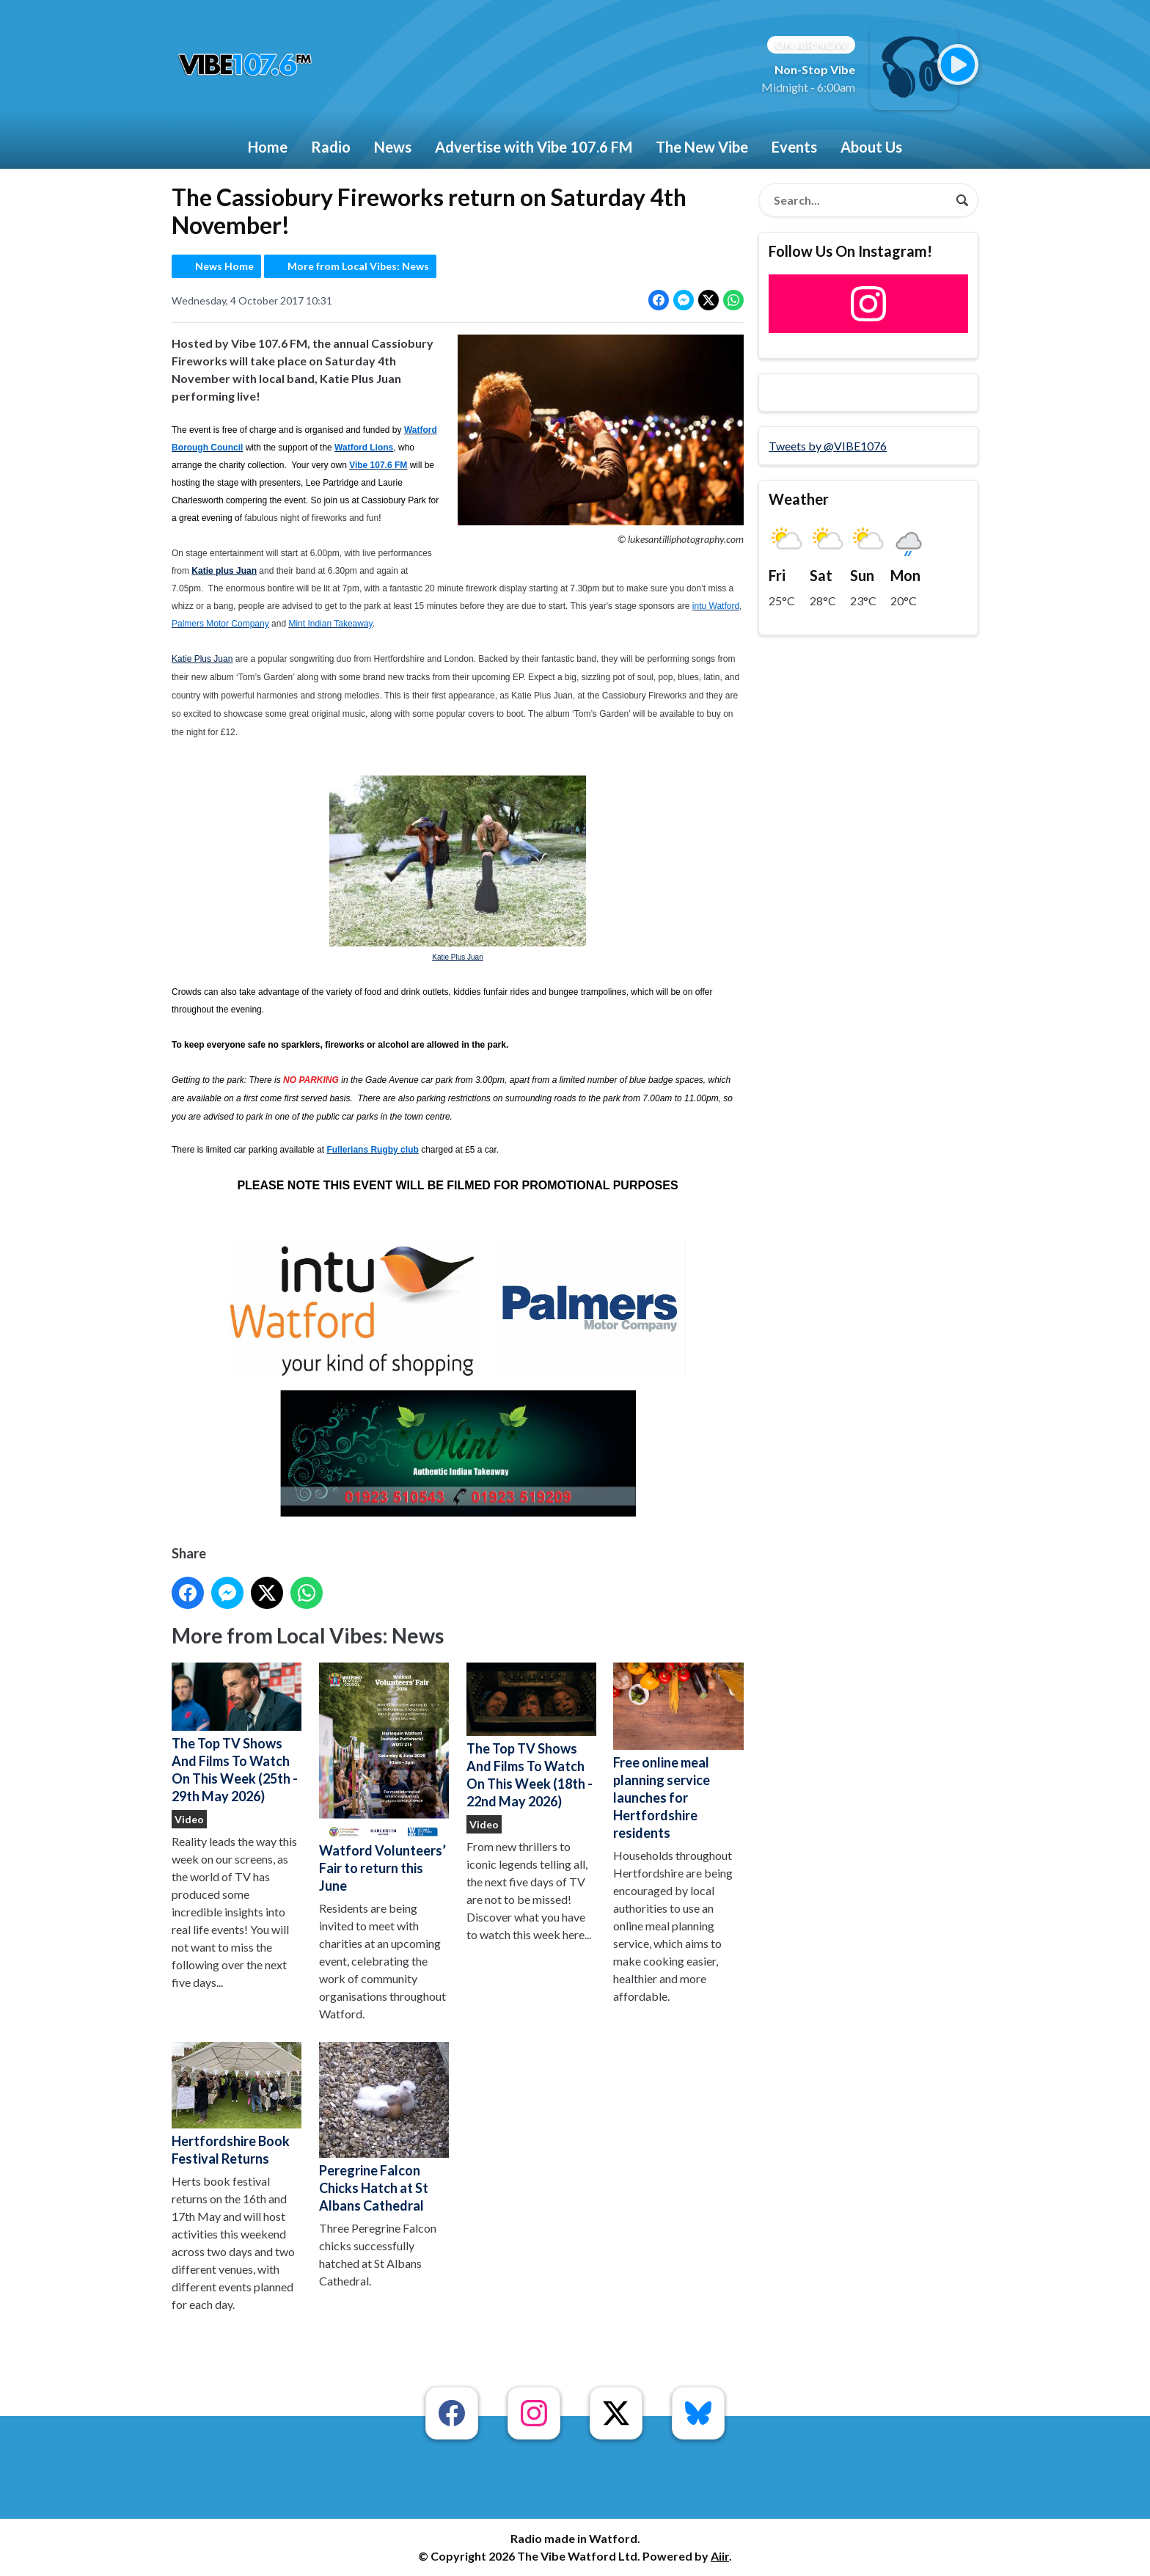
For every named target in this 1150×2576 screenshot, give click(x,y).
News (392, 147)
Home (268, 147)
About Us (871, 147)
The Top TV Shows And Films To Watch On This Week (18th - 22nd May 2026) (531, 1736)
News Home (224, 266)
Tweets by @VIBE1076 (828, 446)
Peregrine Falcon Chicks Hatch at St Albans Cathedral (384, 2128)
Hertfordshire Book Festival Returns (236, 2104)
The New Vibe (702, 147)
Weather (799, 499)
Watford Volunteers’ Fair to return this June (384, 1778)
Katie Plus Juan (202, 659)
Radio (331, 147)
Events (794, 147)
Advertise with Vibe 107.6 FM (533, 147)
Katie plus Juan (224, 571)
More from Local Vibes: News (358, 266)
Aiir (720, 2556)
